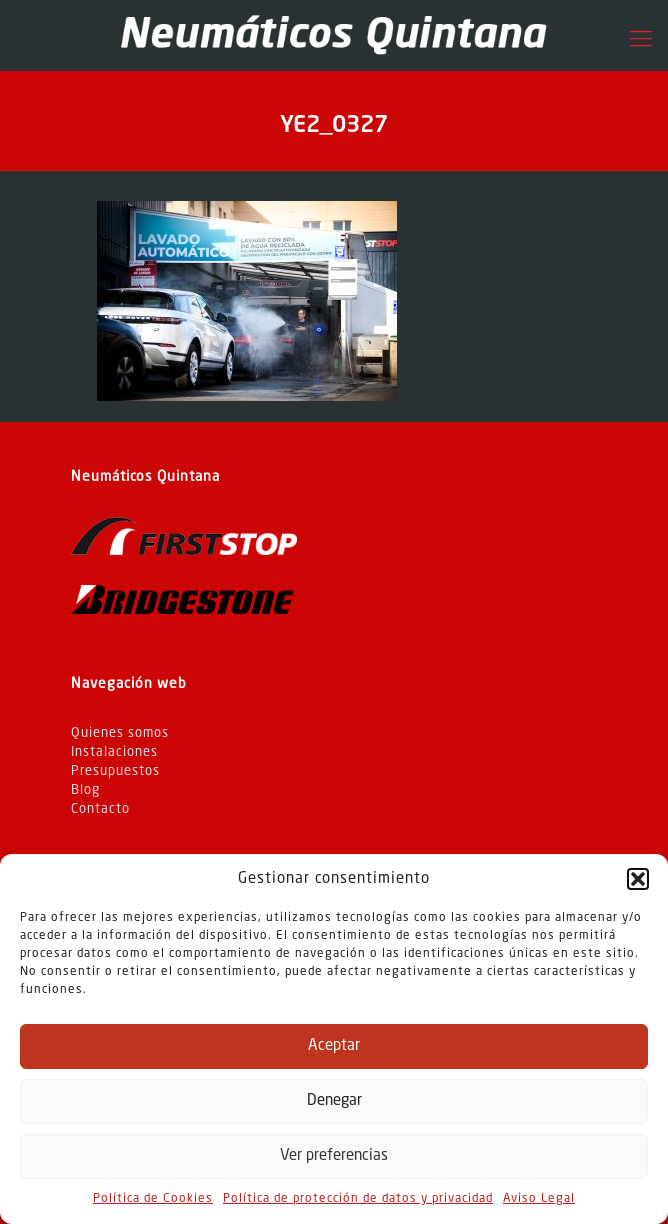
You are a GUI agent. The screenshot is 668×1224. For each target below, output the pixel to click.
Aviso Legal (539, 1199)
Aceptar (334, 1046)
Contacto (100, 809)
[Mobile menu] (641, 40)
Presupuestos (115, 771)
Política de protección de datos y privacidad (358, 1199)
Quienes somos (120, 733)
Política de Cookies (153, 1199)
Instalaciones (114, 752)
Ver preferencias (334, 1156)
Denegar (334, 1101)
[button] (638, 879)
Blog (85, 790)
